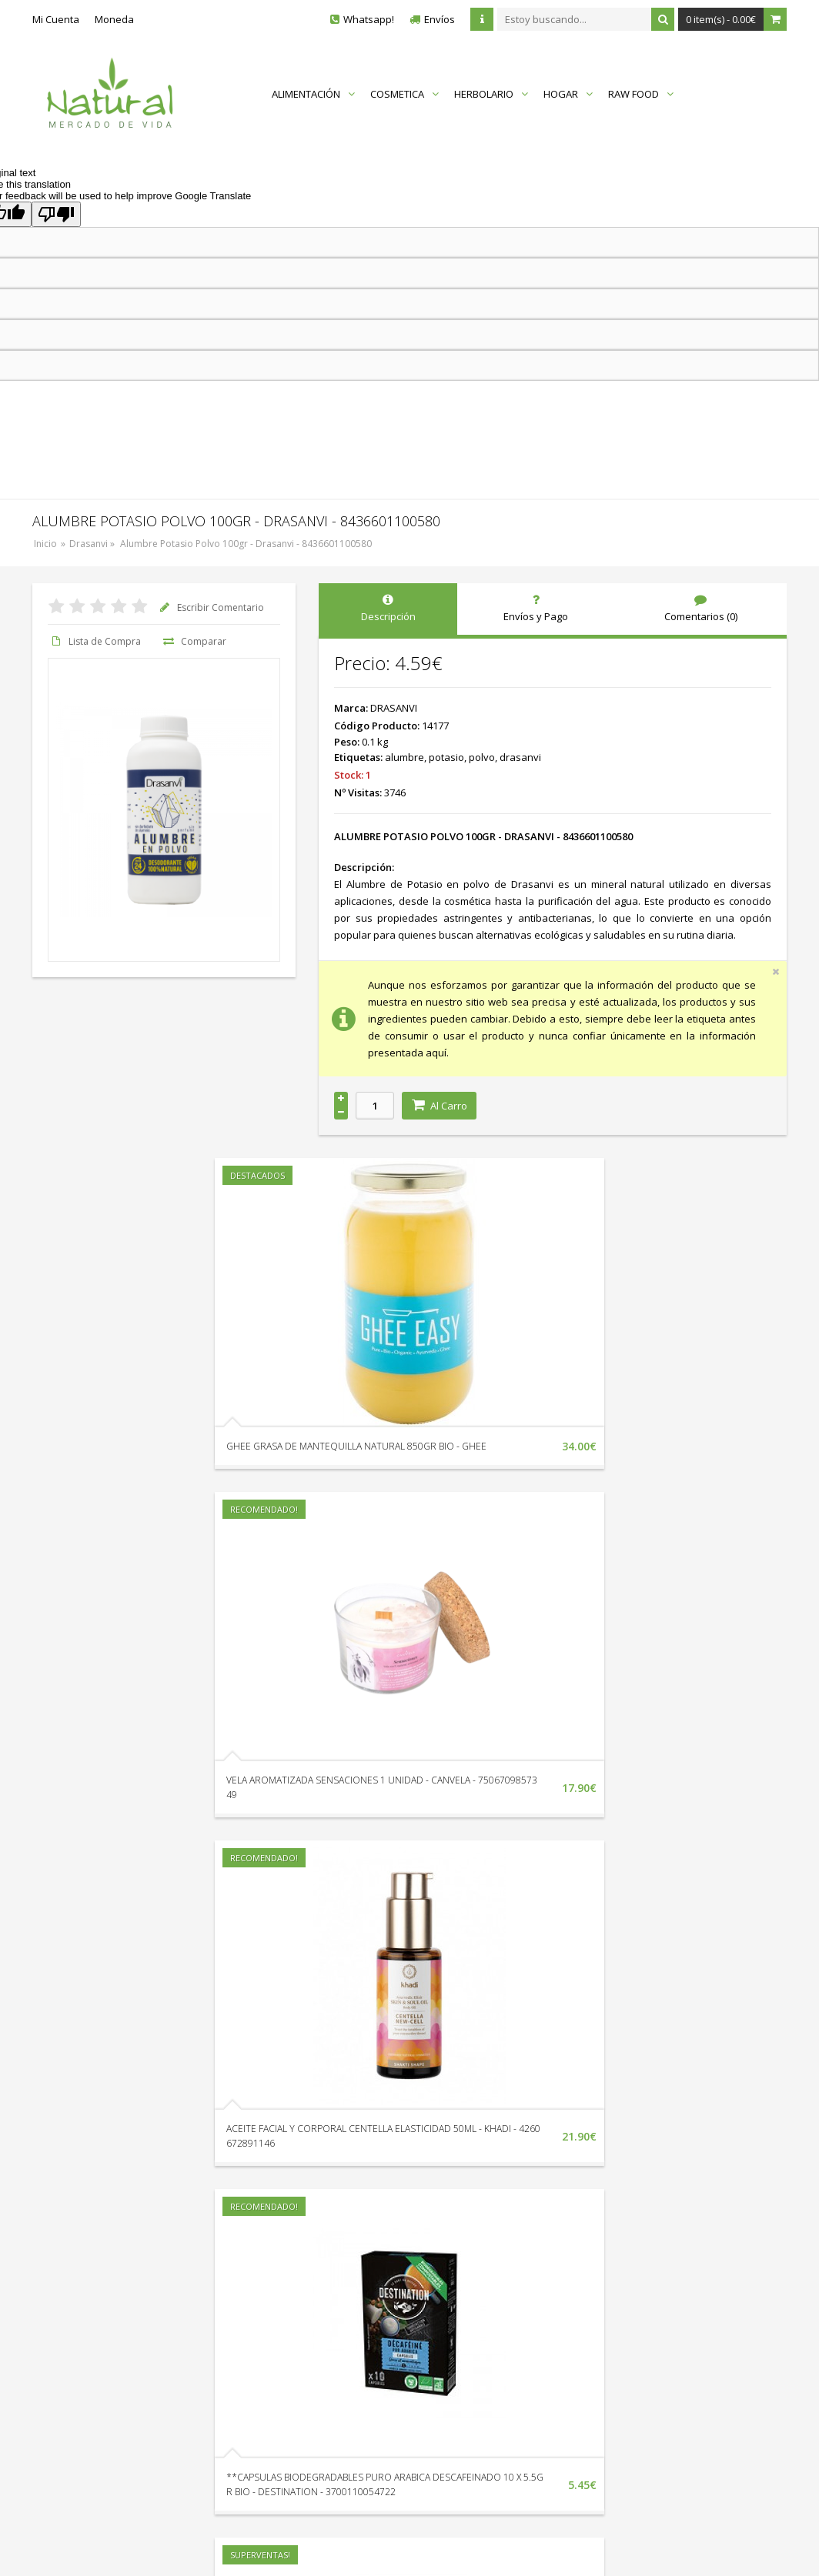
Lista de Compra (94, 640)
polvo (482, 757)
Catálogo (465, 2358)
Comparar (193, 640)
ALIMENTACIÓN (313, 94)
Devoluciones (294, 2315)
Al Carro (439, 1106)
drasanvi (520, 757)
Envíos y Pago (619, 2315)
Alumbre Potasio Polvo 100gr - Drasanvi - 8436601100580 (246, 543)
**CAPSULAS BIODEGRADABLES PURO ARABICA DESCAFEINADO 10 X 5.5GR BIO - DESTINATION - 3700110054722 (641, 1809)
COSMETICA (404, 94)
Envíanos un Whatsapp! (110, 2327)
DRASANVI (393, 708)
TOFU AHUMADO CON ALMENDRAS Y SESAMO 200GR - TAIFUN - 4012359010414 (132, 2172)
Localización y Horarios (316, 2294)
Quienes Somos (624, 2294)
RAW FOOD (641, 94)
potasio (446, 757)
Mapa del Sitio (478, 2294)
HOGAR (568, 94)
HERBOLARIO (491, 94)
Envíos (439, 19)
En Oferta (467, 2337)
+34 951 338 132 (93, 2297)
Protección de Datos (634, 2337)
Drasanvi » (93, 543)
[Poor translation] (56, 214)
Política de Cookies (631, 2380)
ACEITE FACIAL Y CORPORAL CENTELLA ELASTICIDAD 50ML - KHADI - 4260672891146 (383, 1809)
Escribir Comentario (210, 607)
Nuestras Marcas (485, 2315)
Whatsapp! (368, 19)
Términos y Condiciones (643, 2358)
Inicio (45, 543)
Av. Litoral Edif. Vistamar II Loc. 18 (133, 2358)
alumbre (404, 757)
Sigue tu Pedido (299, 2337)
